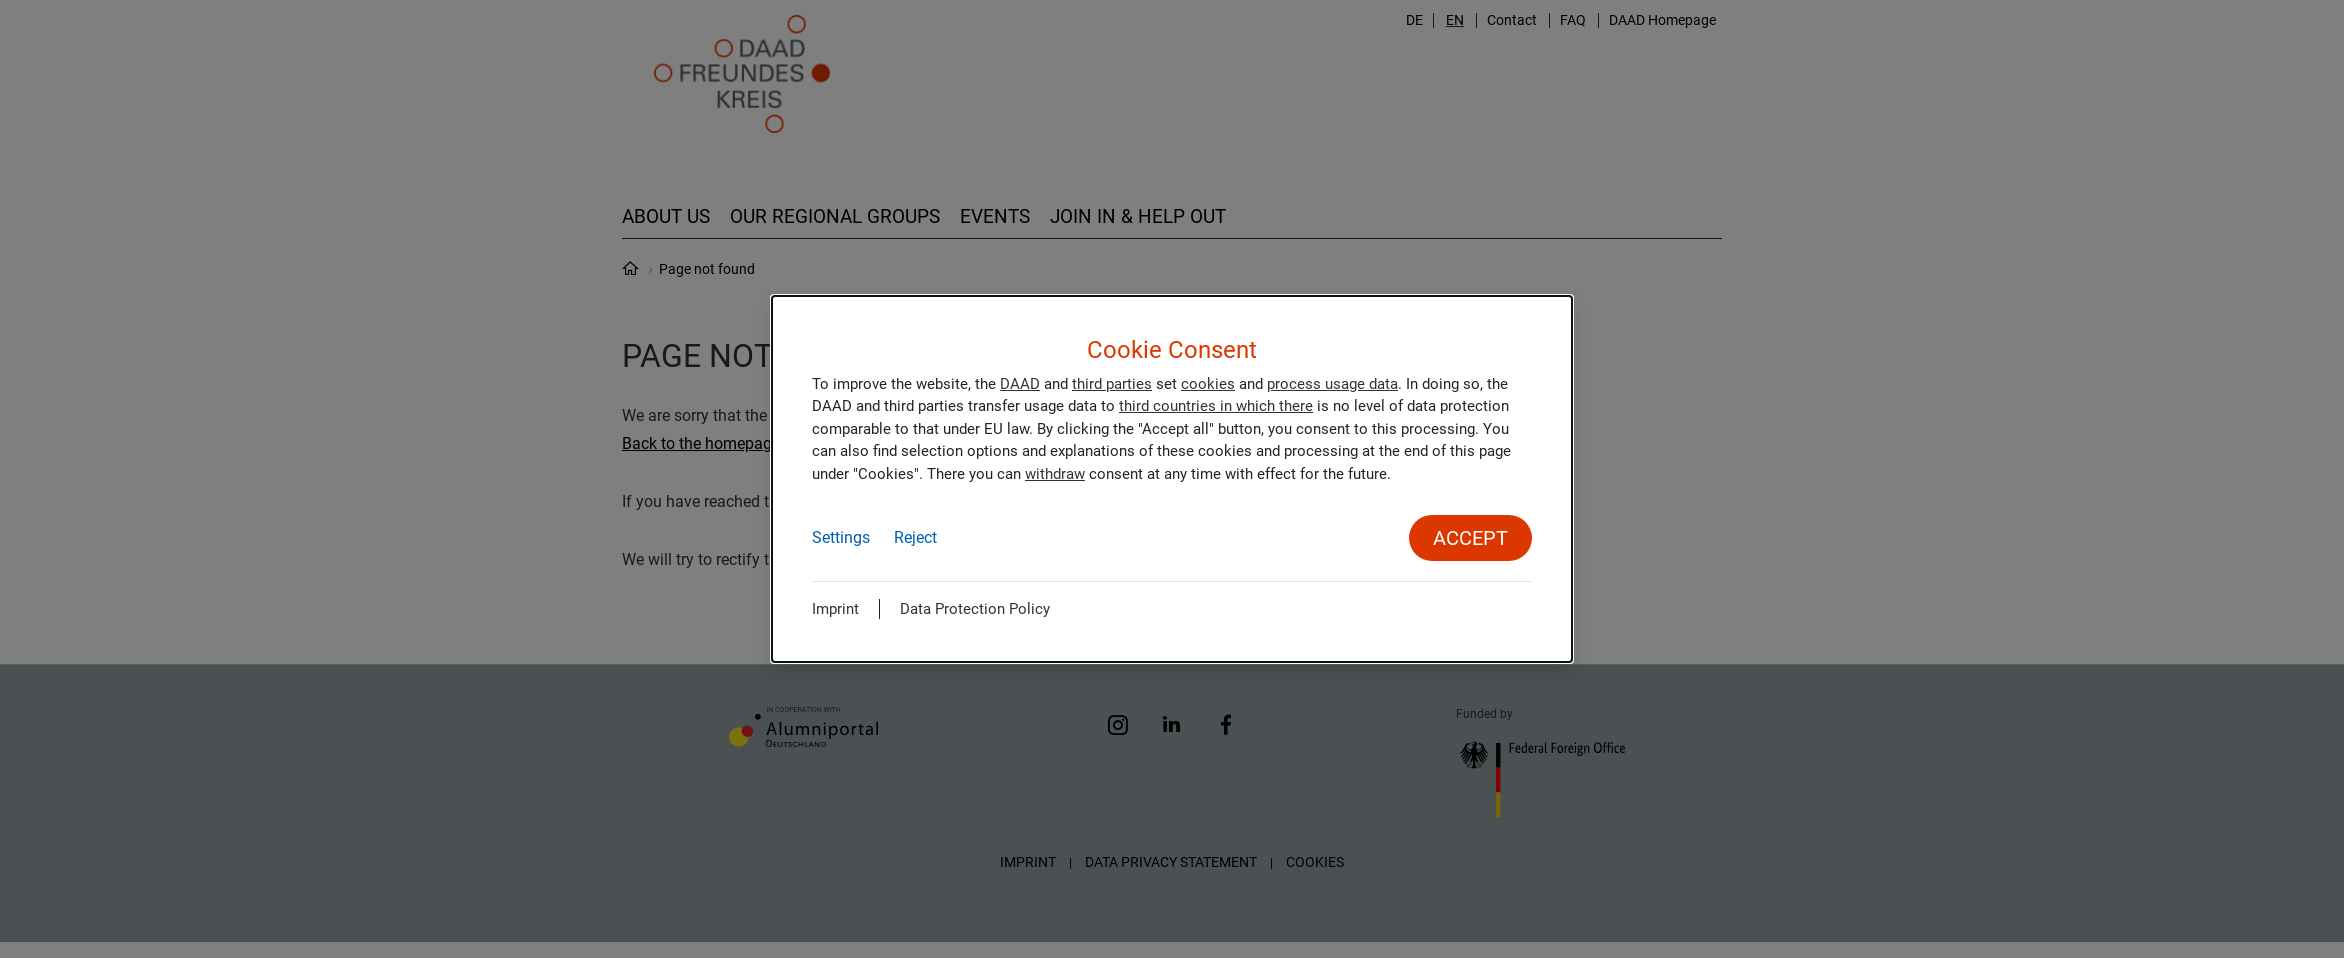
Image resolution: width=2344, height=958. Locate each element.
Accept (1470, 538)
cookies (1208, 384)
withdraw (1055, 474)
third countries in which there (1216, 406)
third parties (1112, 384)
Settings (841, 537)
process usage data (1332, 384)
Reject (915, 537)
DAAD (1020, 384)
